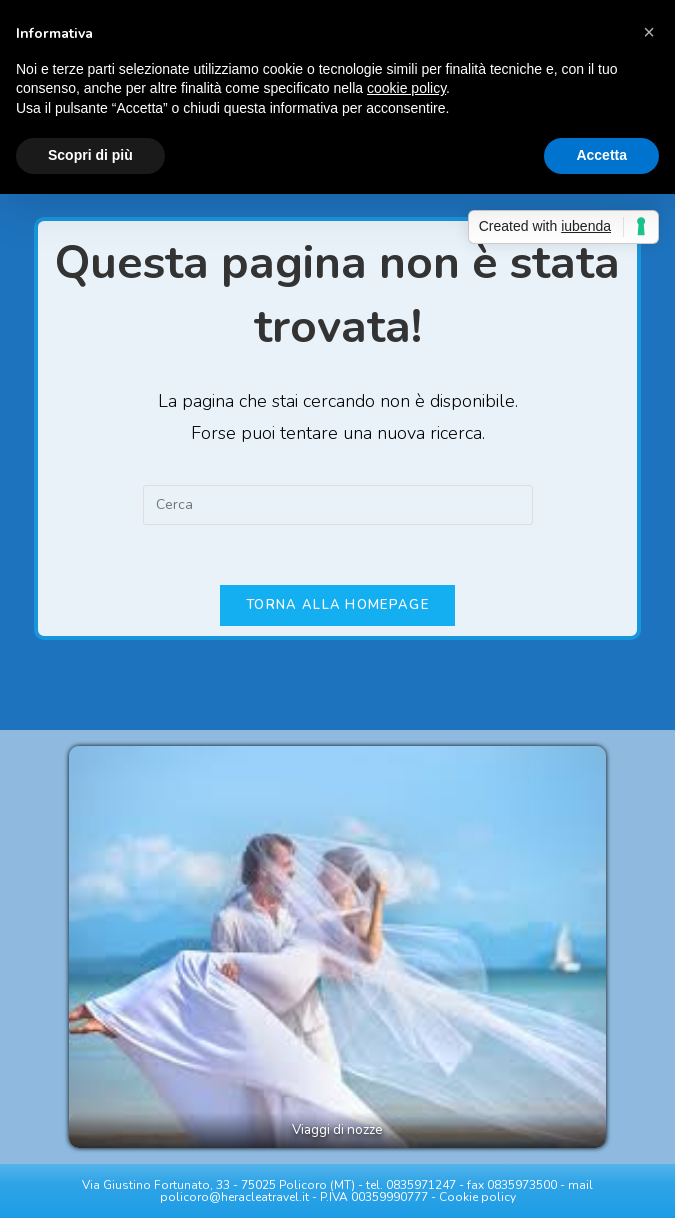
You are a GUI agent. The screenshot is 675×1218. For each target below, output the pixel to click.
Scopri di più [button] (90, 155)
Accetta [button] (601, 155)
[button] (649, 32)
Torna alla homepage (337, 605)
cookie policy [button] (406, 88)
